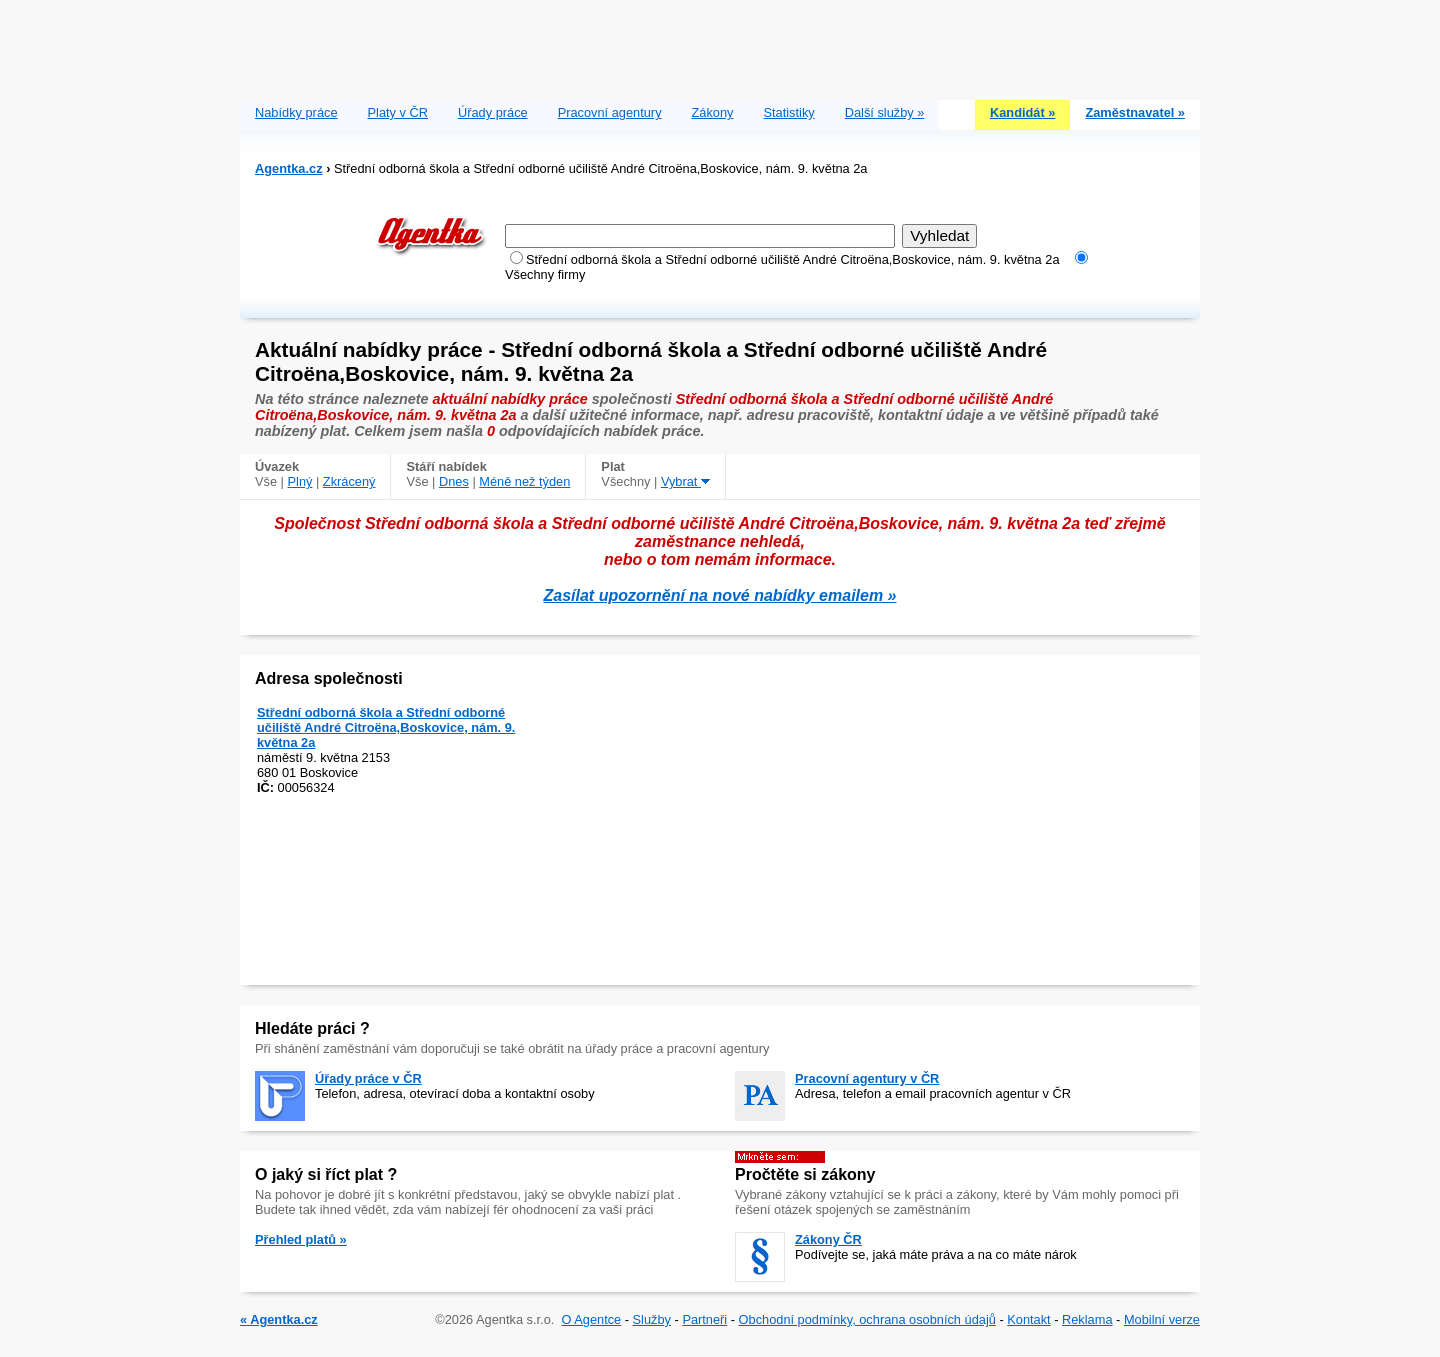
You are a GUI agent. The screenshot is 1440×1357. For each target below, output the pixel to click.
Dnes (454, 481)
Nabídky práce (296, 112)
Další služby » (885, 112)
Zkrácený (349, 481)
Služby (652, 1319)
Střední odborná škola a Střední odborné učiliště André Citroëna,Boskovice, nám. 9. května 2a (386, 727)
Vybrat (685, 481)
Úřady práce (493, 112)
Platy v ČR (398, 112)
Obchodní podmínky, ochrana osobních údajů (867, 1319)
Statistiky (789, 112)
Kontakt (1028, 1319)
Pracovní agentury (610, 112)
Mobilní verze (1162, 1319)
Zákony (713, 112)
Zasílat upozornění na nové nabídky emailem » (720, 595)
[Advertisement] (720, 45)
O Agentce (591, 1319)
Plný (300, 481)
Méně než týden (524, 481)
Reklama (1087, 1319)
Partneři (704, 1319)
